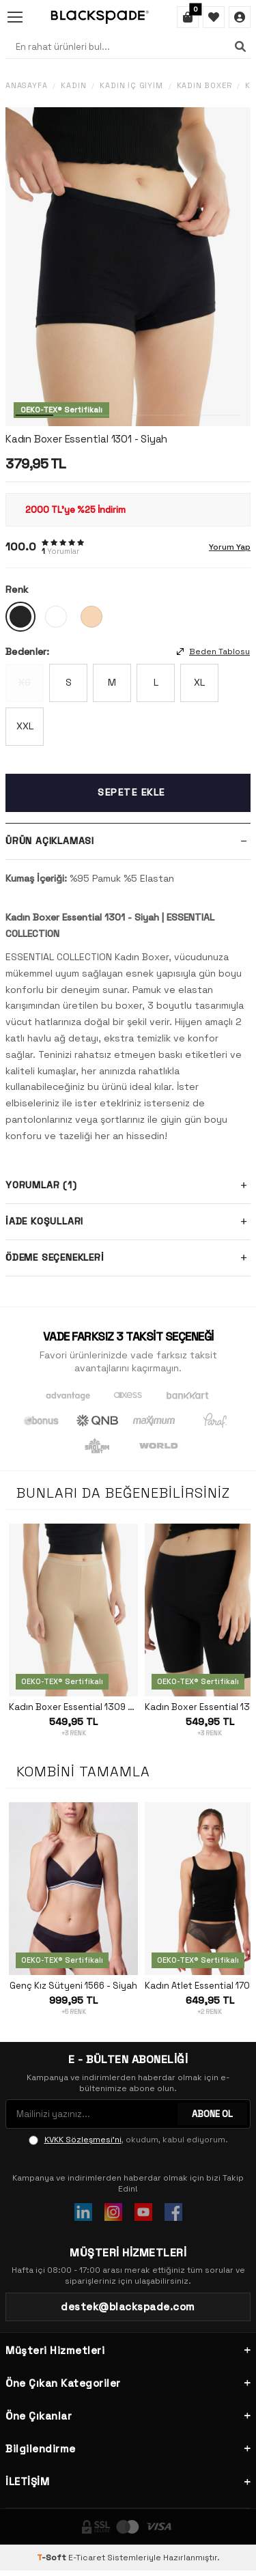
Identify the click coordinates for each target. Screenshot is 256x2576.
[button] (34, 415)
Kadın (73, 85)
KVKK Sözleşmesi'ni (83, 2139)
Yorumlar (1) (128, 1185)
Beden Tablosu (213, 651)
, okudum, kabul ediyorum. (128, 2139)
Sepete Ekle (131, 792)
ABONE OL (212, 2114)
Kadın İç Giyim (131, 85)
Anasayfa (26, 85)
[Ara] (240, 46)
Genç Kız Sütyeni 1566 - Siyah (73, 1985)
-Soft (52, 2557)
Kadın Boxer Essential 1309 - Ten (73, 1707)
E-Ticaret (86, 2557)
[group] (128, 266)
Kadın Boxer (204, 85)
